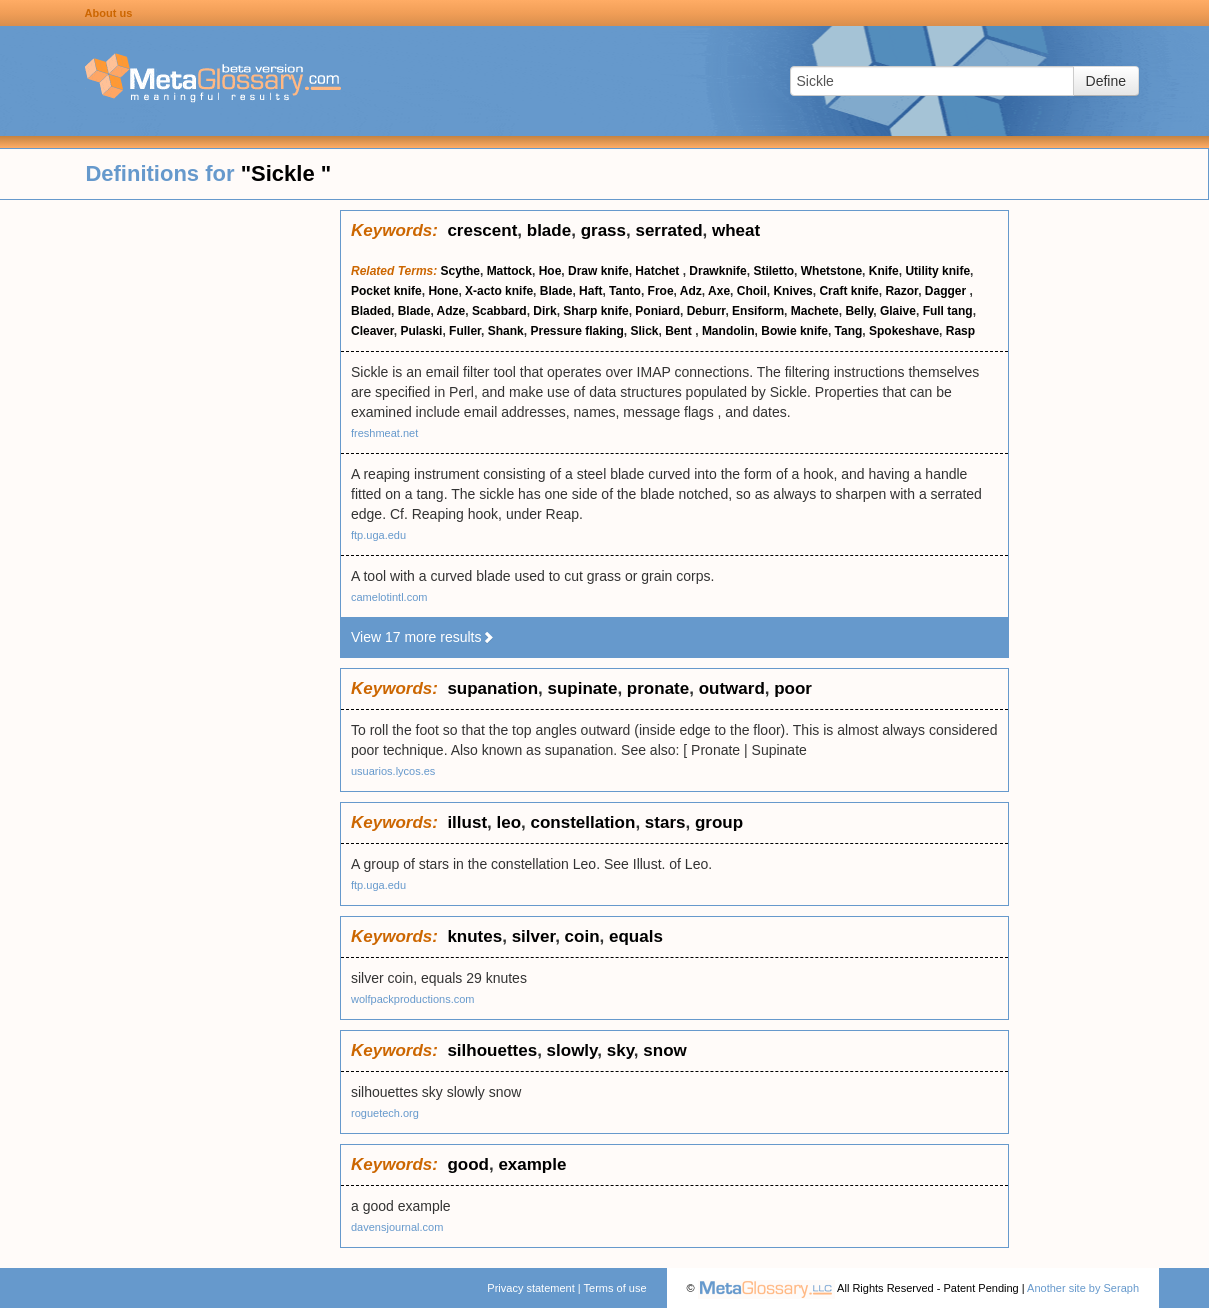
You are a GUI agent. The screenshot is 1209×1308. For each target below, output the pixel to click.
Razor (901, 291)
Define (1106, 81)
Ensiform (758, 311)
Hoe (550, 271)
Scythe (460, 271)
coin (582, 936)
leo (509, 822)
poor (793, 688)
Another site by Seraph (1083, 1288)
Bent (680, 331)
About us (109, 13)
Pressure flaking (576, 331)
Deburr (706, 311)
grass (603, 230)
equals (636, 936)
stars (665, 822)
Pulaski (421, 331)
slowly (572, 1050)
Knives (792, 291)
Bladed (371, 311)
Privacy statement (530, 1288)
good (468, 1164)
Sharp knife (595, 311)
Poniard (657, 311)
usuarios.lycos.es (393, 771)
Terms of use (615, 1288)
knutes (474, 936)
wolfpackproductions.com (413, 999)
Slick (645, 331)
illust (467, 822)
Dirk (544, 311)
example (532, 1164)
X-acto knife (499, 291)
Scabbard (499, 311)
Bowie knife (794, 331)
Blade (556, 291)
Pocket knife (386, 291)
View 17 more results (423, 637)
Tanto (625, 291)
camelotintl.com (389, 597)
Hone (443, 291)
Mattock (509, 271)
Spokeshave (904, 331)
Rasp (960, 331)
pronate (658, 688)
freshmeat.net (384, 433)
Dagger (947, 291)
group (719, 822)
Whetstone (831, 271)
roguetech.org (385, 1113)
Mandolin (728, 331)
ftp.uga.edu (378, 535)
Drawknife (717, 271)
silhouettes (492, 1050)
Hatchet (658, 271)
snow (664, 1050)
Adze (451, 311)
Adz (691, 291)
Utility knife (937, 271)
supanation (492, 688)
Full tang (948, 311)
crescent (482, 230)
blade (549, 230)
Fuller (465, 331)
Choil (752, 291)
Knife (884, 271)
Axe (719, 291)
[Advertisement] (170, 510)
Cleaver (372, 331)
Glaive (898, 311)
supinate (583, 688)
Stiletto (773, 271)
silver (534, 936)
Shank (506, 331)
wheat (736, 230)
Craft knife (848, 291)
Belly (859, 311)
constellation (583, 822)
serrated (668, 230)
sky (620, 1050)
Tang (849, 331)
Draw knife (598, 271)
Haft (590, 291)
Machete (815, 311)
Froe (661, 291)
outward (732, 688)
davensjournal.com (397, 1227)
